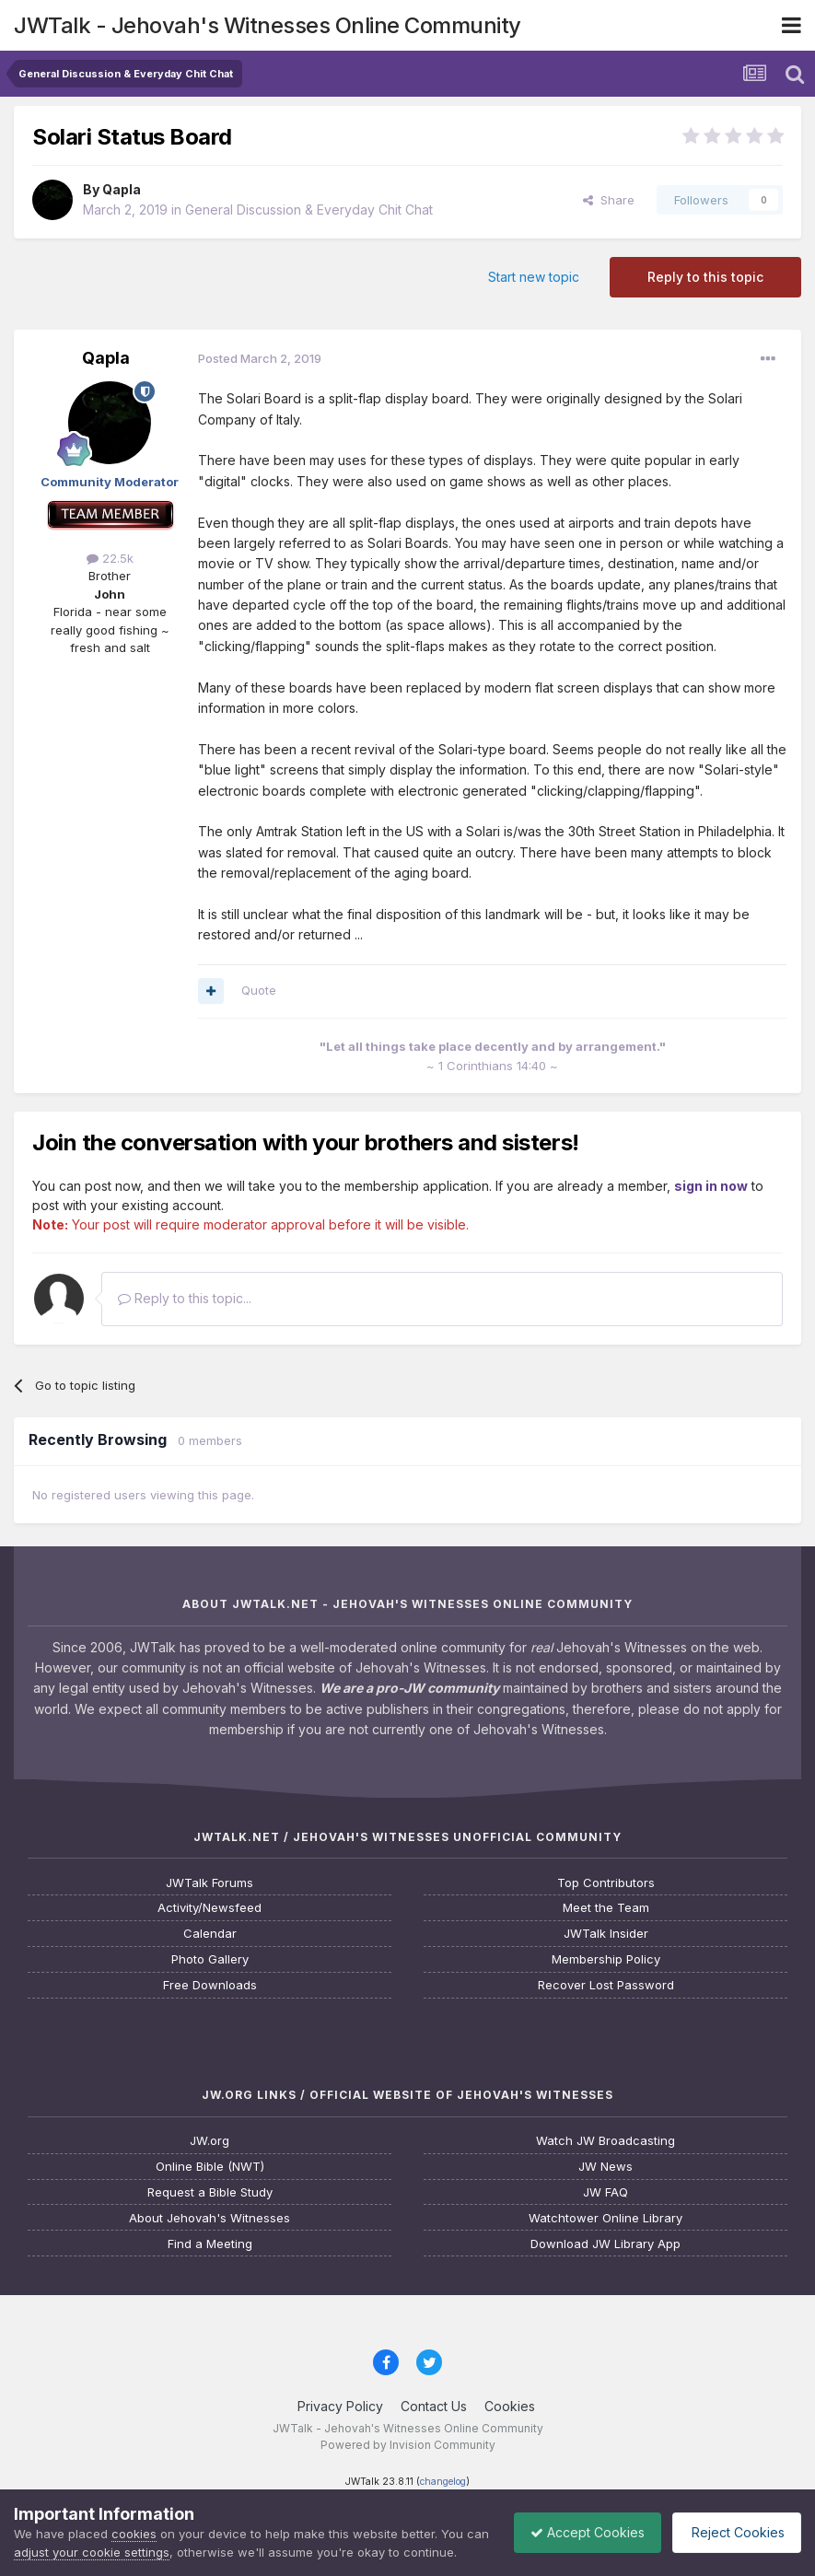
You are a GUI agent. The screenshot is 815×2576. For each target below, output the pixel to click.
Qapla (121, 189)
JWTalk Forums (209, 1883)
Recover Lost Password (606, 1985)
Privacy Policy (340, 2406)
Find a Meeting (210, 2244)
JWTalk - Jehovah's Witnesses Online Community (267, 25)
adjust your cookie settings (117, 2533)
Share (609, 199)
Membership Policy (606, 1959)
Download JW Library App (605, 2244)
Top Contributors (606, 1883)
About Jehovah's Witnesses (209, 2218)
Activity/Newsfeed (209, 1908)
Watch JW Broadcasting (605, 2141)
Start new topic (533, 277)
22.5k (110, 558)
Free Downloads (210, 1985)
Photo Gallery (210, 1959)
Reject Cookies (733, 2523)
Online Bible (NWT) (210, 2167)
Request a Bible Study (210, 2192)
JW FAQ (605, 2192)
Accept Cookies (578, 2523)
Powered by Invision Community (407, 2445)
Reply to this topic (705, 277)
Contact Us (434, 2406)
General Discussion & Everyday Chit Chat (309, 209)
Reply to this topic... (184, 1298)
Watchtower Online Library (605, 2218)
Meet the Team (606, 1908)
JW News (605, 2167)
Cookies (509, 2406)
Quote (258, 990)
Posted (259, 358)
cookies (134, 2515)
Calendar (210, 1934)
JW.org (209, 2141)
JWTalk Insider (606, 1934)
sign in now (711, 1186)
